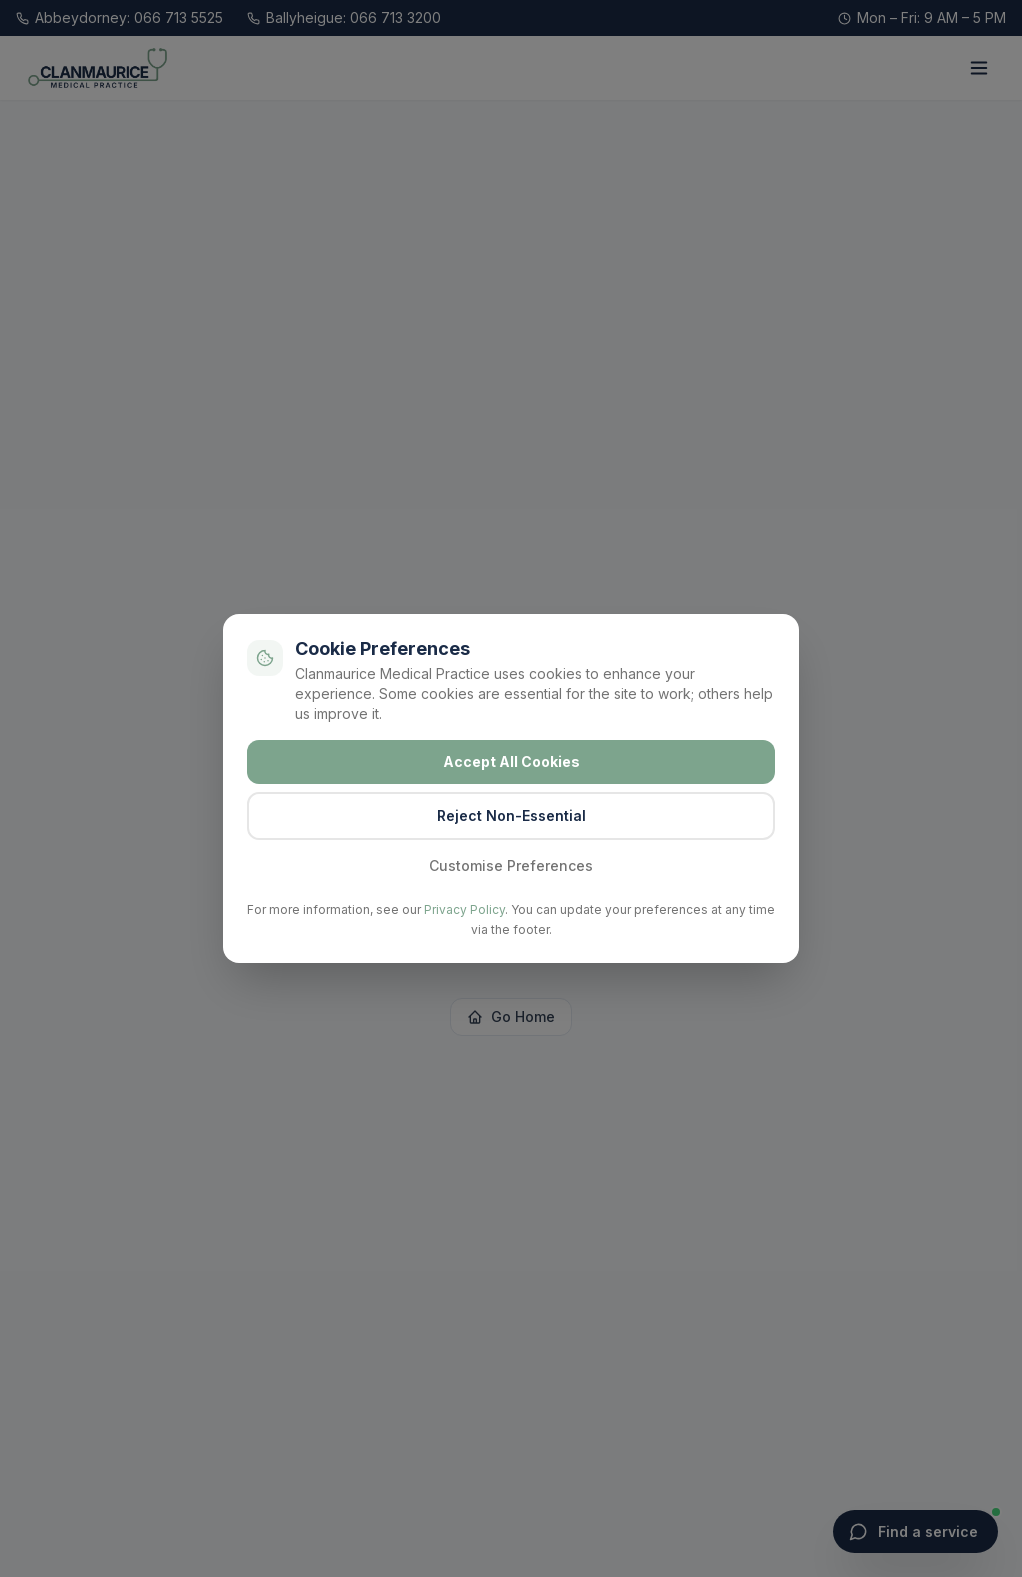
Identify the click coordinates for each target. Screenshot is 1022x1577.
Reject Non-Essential (511, 815)
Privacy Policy (464, 909)
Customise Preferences (511, 865)
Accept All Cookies (511, 761)
